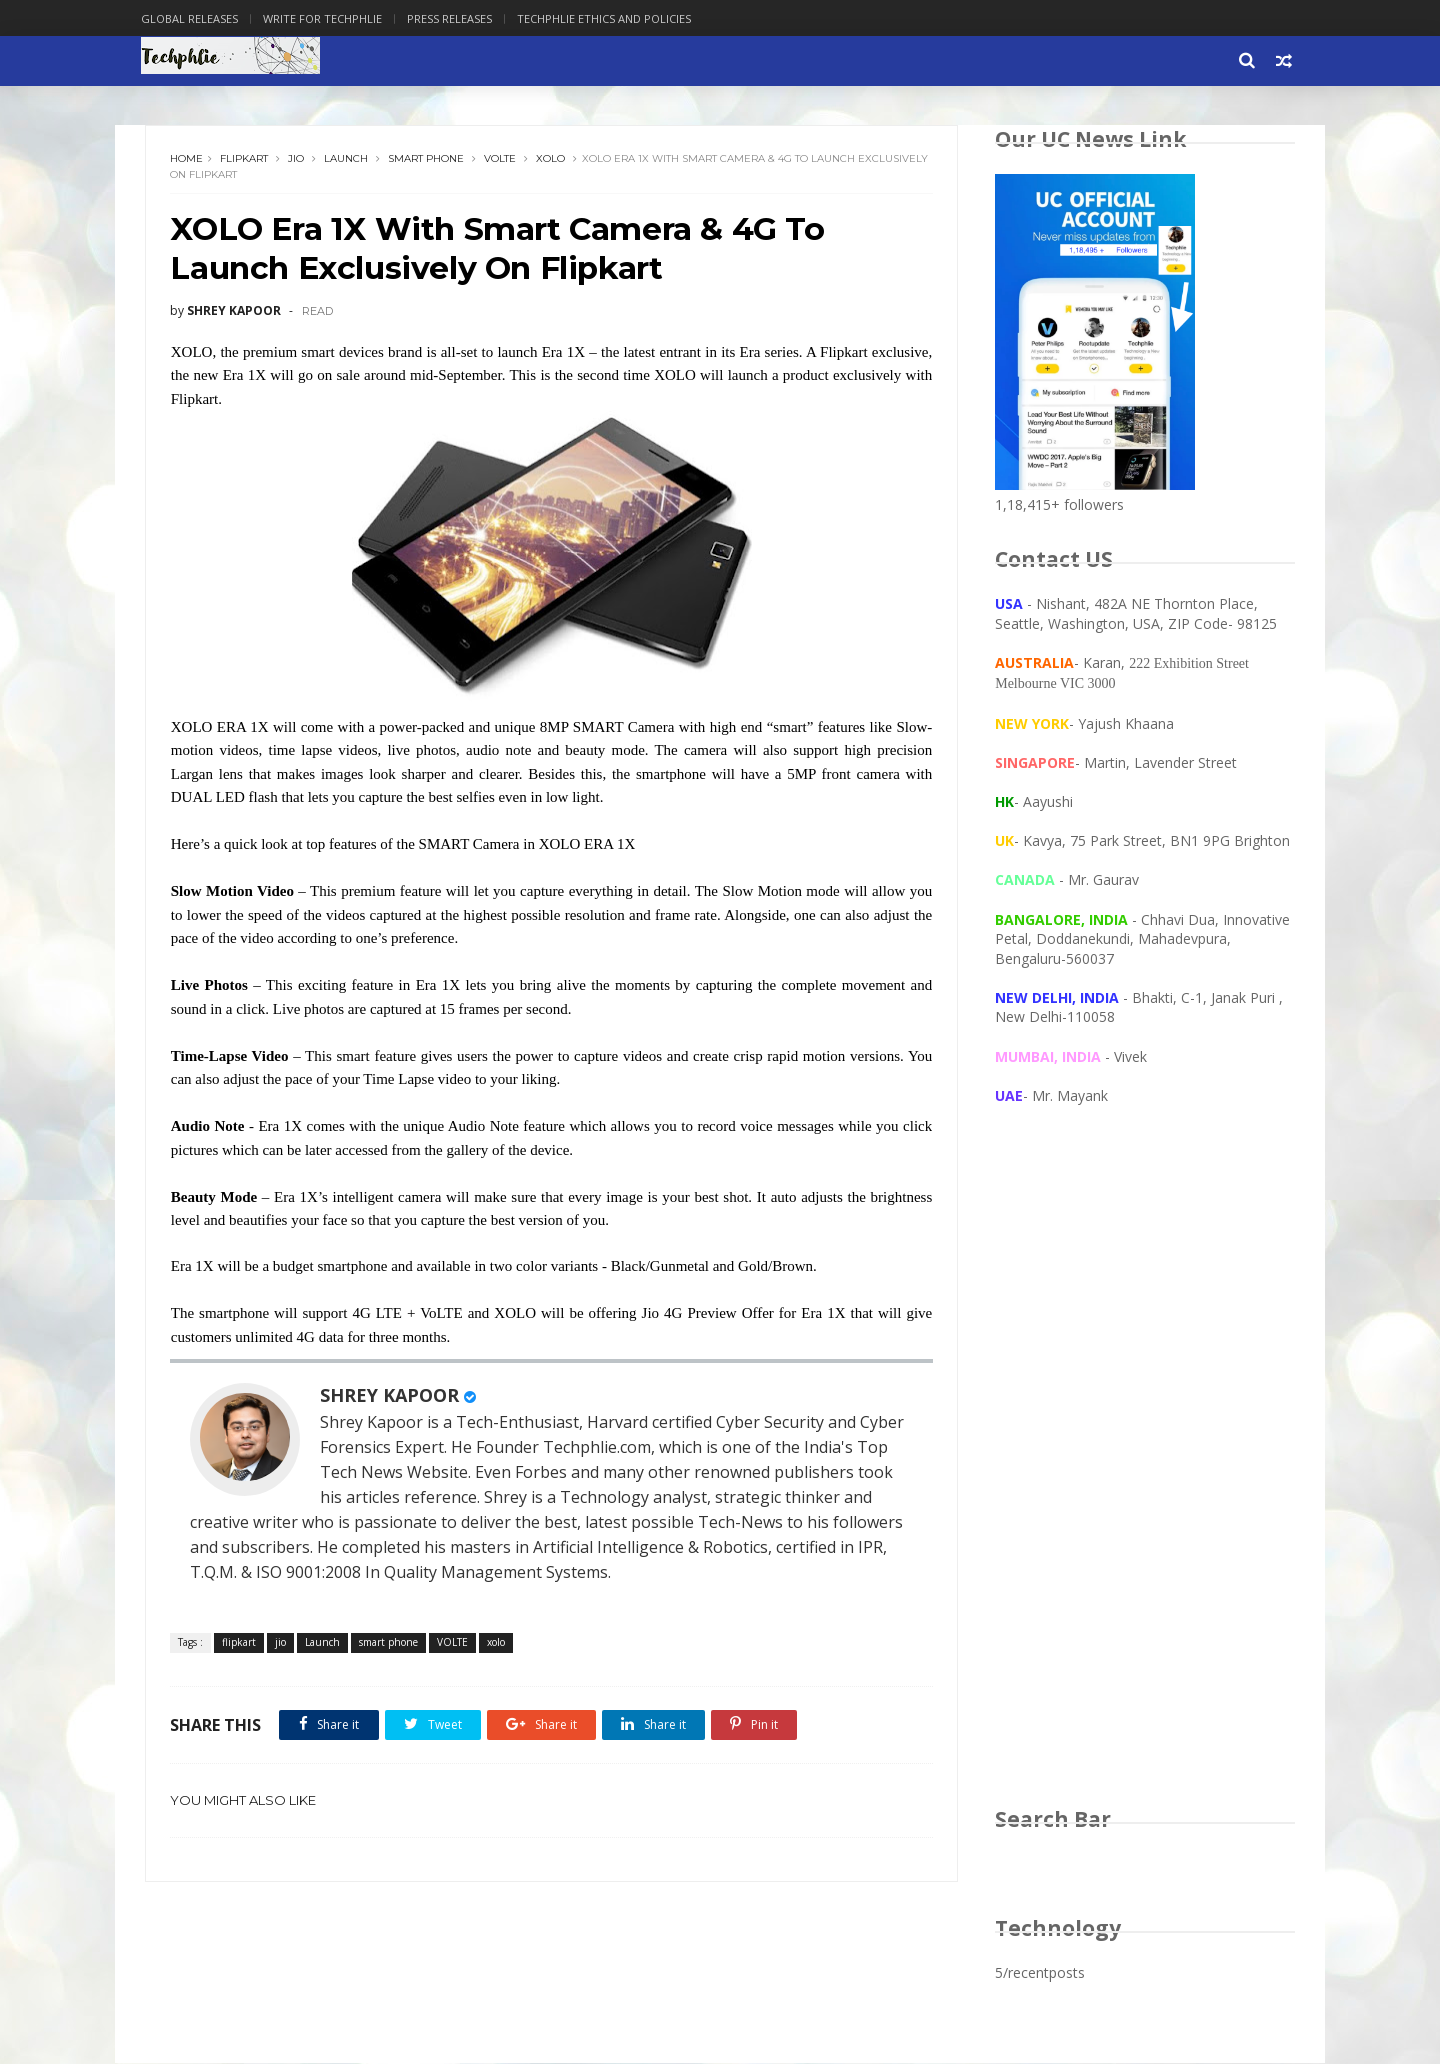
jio (297, 159)
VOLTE (501, 159)
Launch (347, 159)
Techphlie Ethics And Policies (608, 18)
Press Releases (453, 18)
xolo (551, 159)
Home (187, 159)
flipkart (245, 159)
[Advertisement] (1145, 1476)
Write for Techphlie (326, 18)
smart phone (427, 159)
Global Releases (193, 18)
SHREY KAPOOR (390, 1396)
